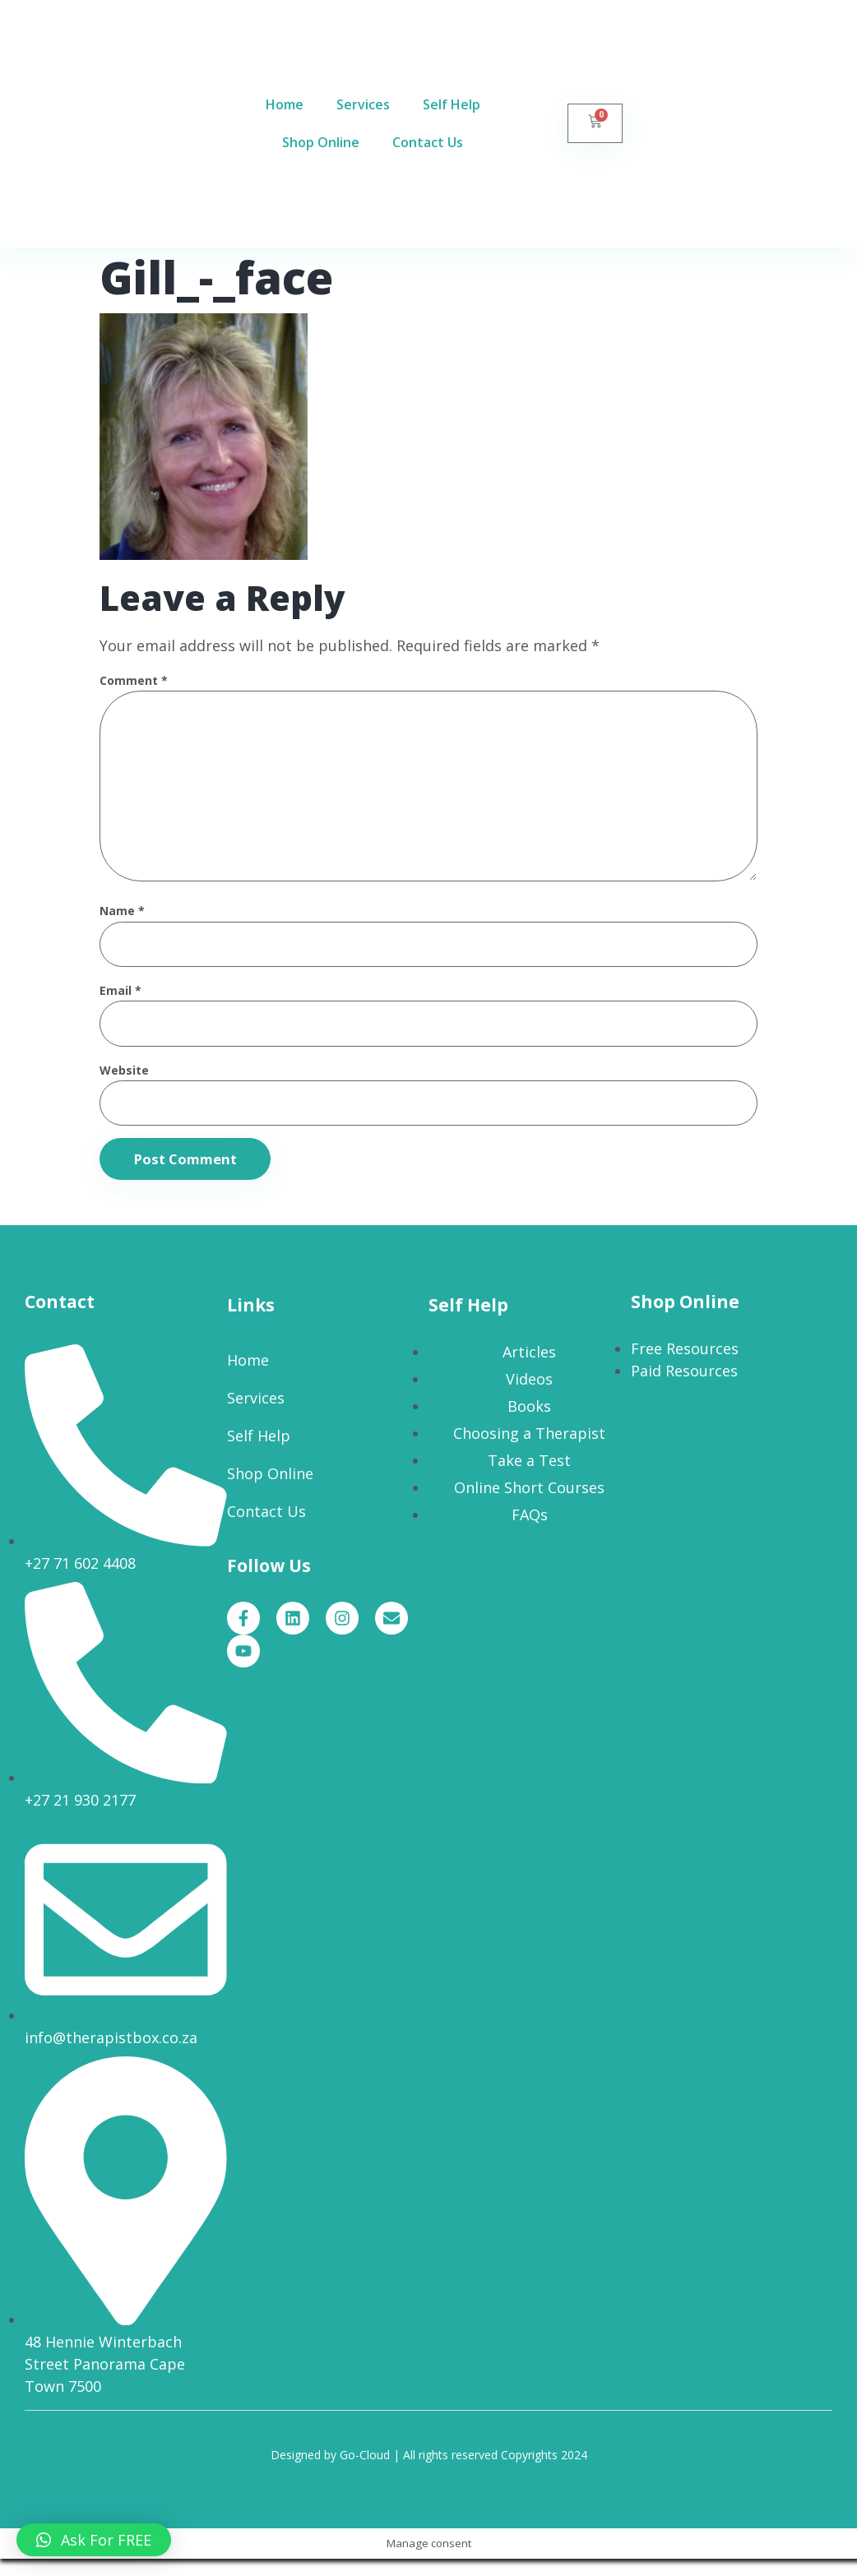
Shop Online (320, 143)
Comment (134, 681)
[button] (93, 2539)
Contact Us (427, 143)
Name (122, 924)
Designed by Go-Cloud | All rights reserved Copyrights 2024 (429, 2472)
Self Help (451, 105)
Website (124, 1086)
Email (120, 1004)
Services (363, 105)
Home (284, 105)
